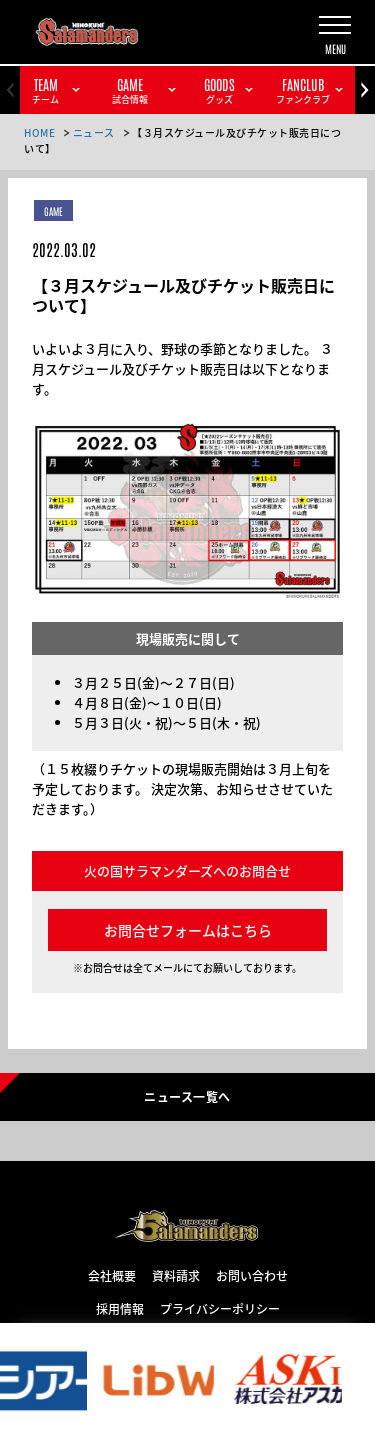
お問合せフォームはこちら (188, 930)
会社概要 (112, 1275)
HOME (39, 132)
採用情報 (120, 1308)
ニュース (94, 132)
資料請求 (176, 1275)
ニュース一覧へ (187, 1096)
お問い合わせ (252, 1275)
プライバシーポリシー (220, 1308)
